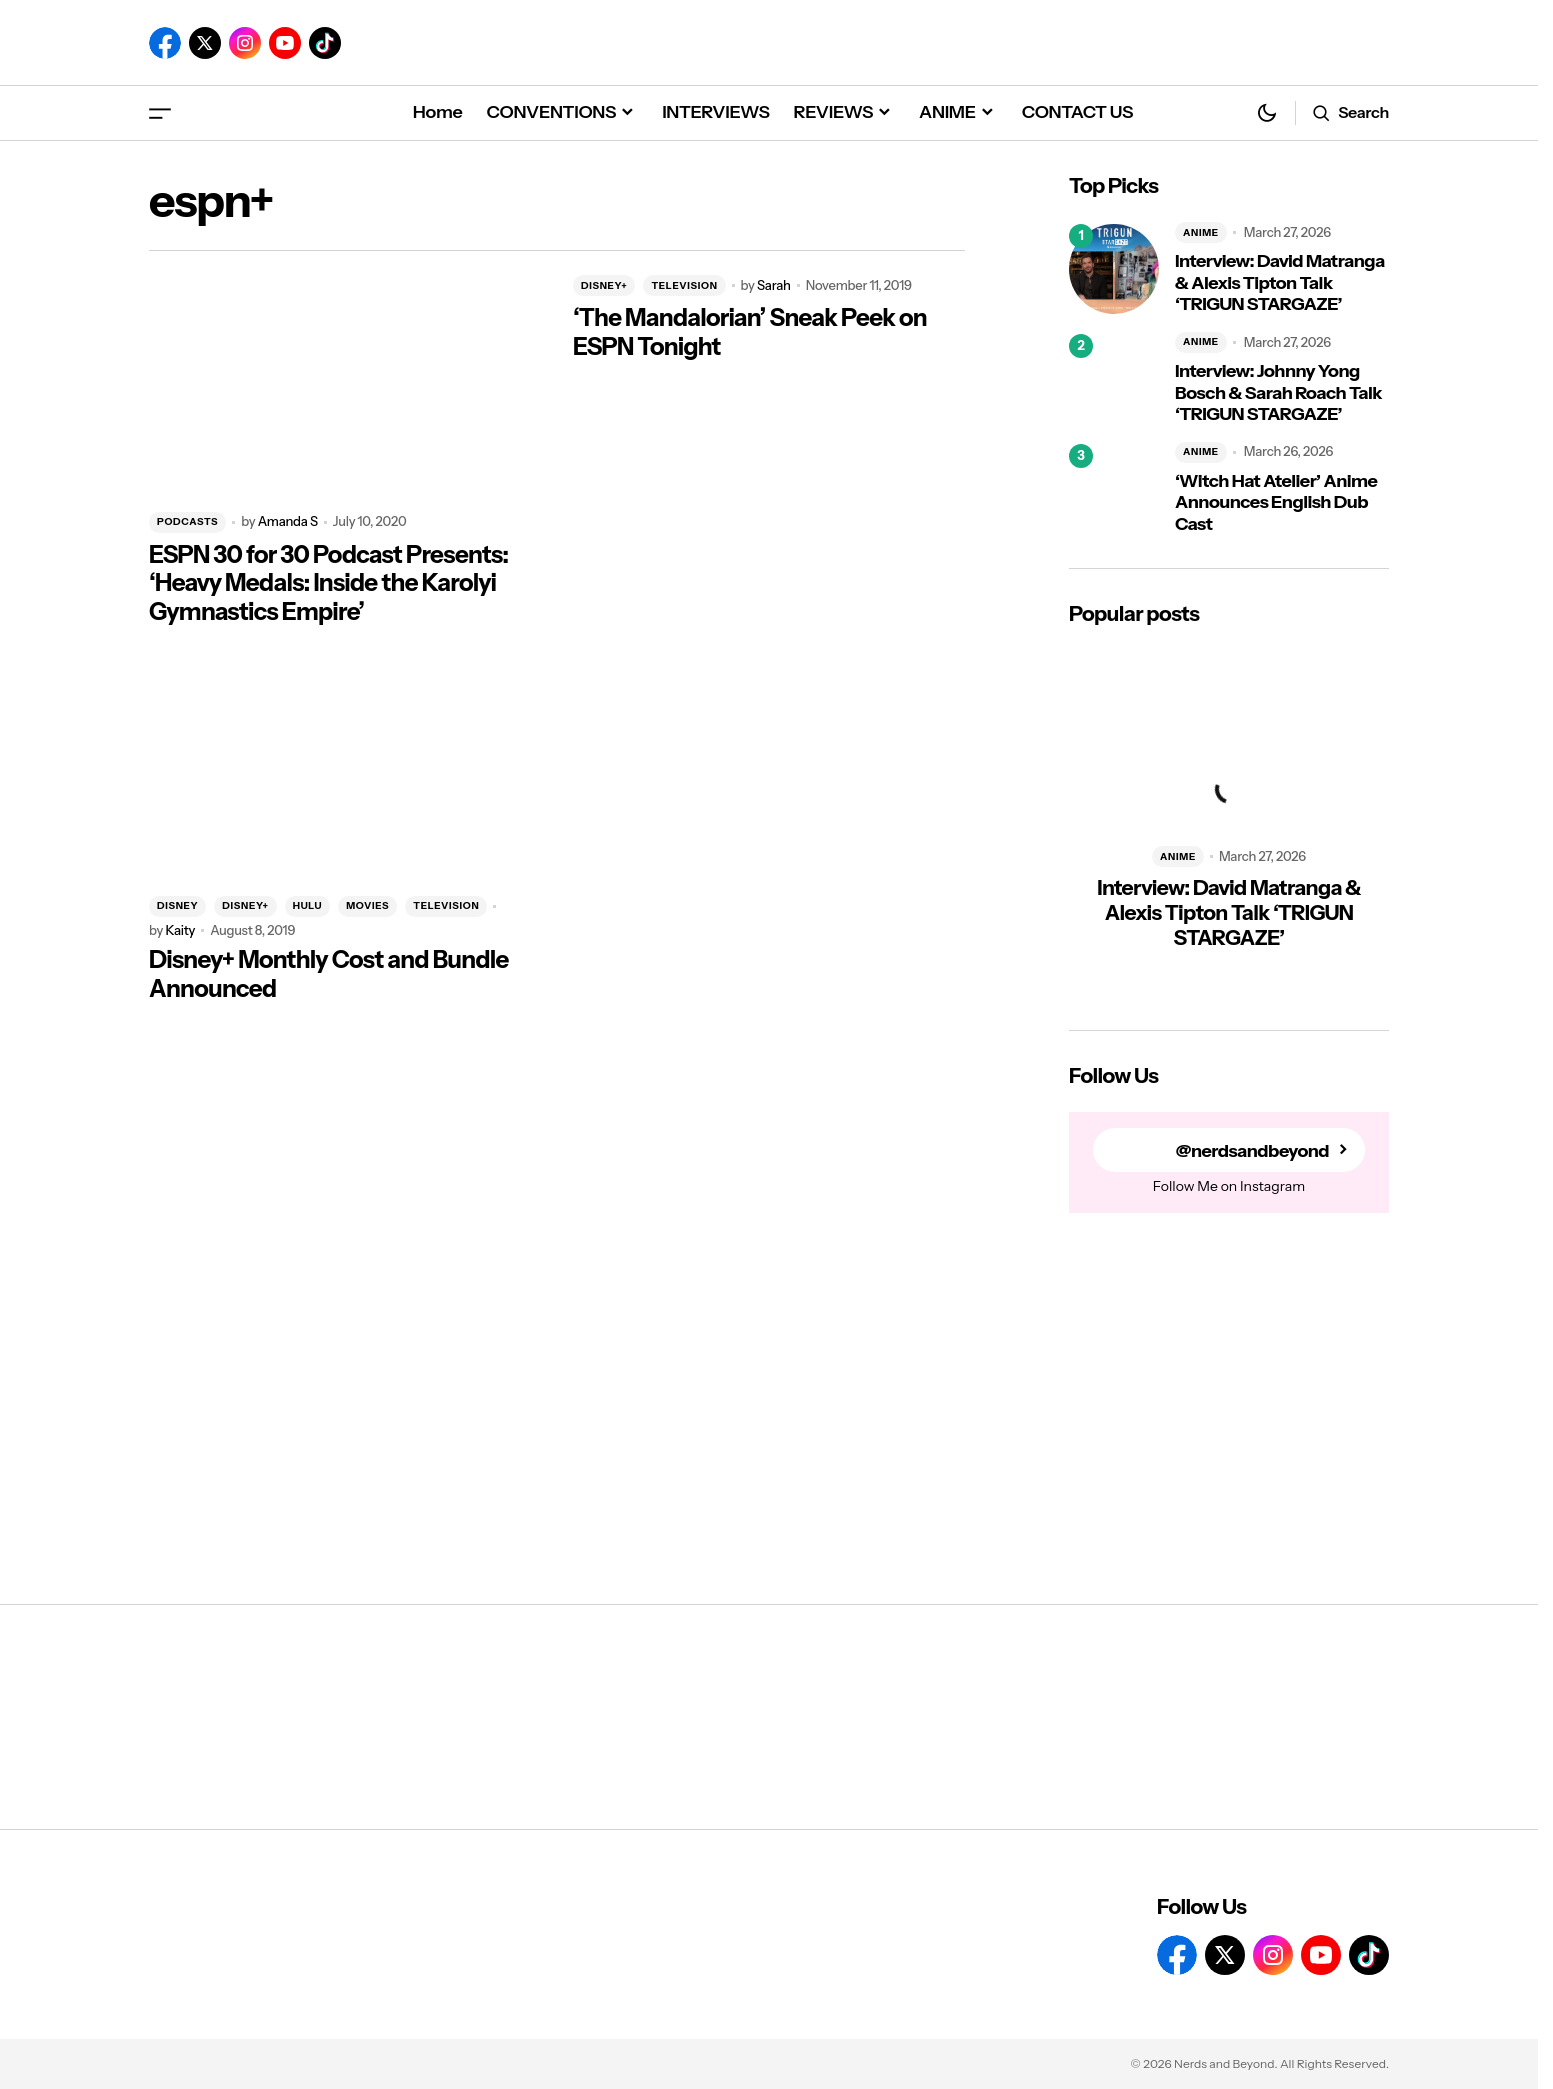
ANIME (1201, 232)
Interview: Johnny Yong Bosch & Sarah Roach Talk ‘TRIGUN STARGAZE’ (1278, 393)
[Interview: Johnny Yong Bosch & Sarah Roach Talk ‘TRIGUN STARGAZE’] (1114, 379)
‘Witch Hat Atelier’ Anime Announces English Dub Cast (1276, 503)
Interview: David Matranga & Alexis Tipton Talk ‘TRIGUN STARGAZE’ (1280, 283)
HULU (307, 905)
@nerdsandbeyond (1252, 1150)
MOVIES (367, 905)
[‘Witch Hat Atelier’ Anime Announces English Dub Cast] (1114, 489)
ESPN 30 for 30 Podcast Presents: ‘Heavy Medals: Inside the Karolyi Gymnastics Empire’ (328, 584)
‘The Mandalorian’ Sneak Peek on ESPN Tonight (750, 332)
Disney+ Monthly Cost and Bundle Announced (329, 974)
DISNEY (177, 905)
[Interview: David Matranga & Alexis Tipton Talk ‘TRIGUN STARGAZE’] (1114, 269)
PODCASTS (187, 521)
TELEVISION (684, 285)
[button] (160, 112)
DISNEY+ (604, 285)
